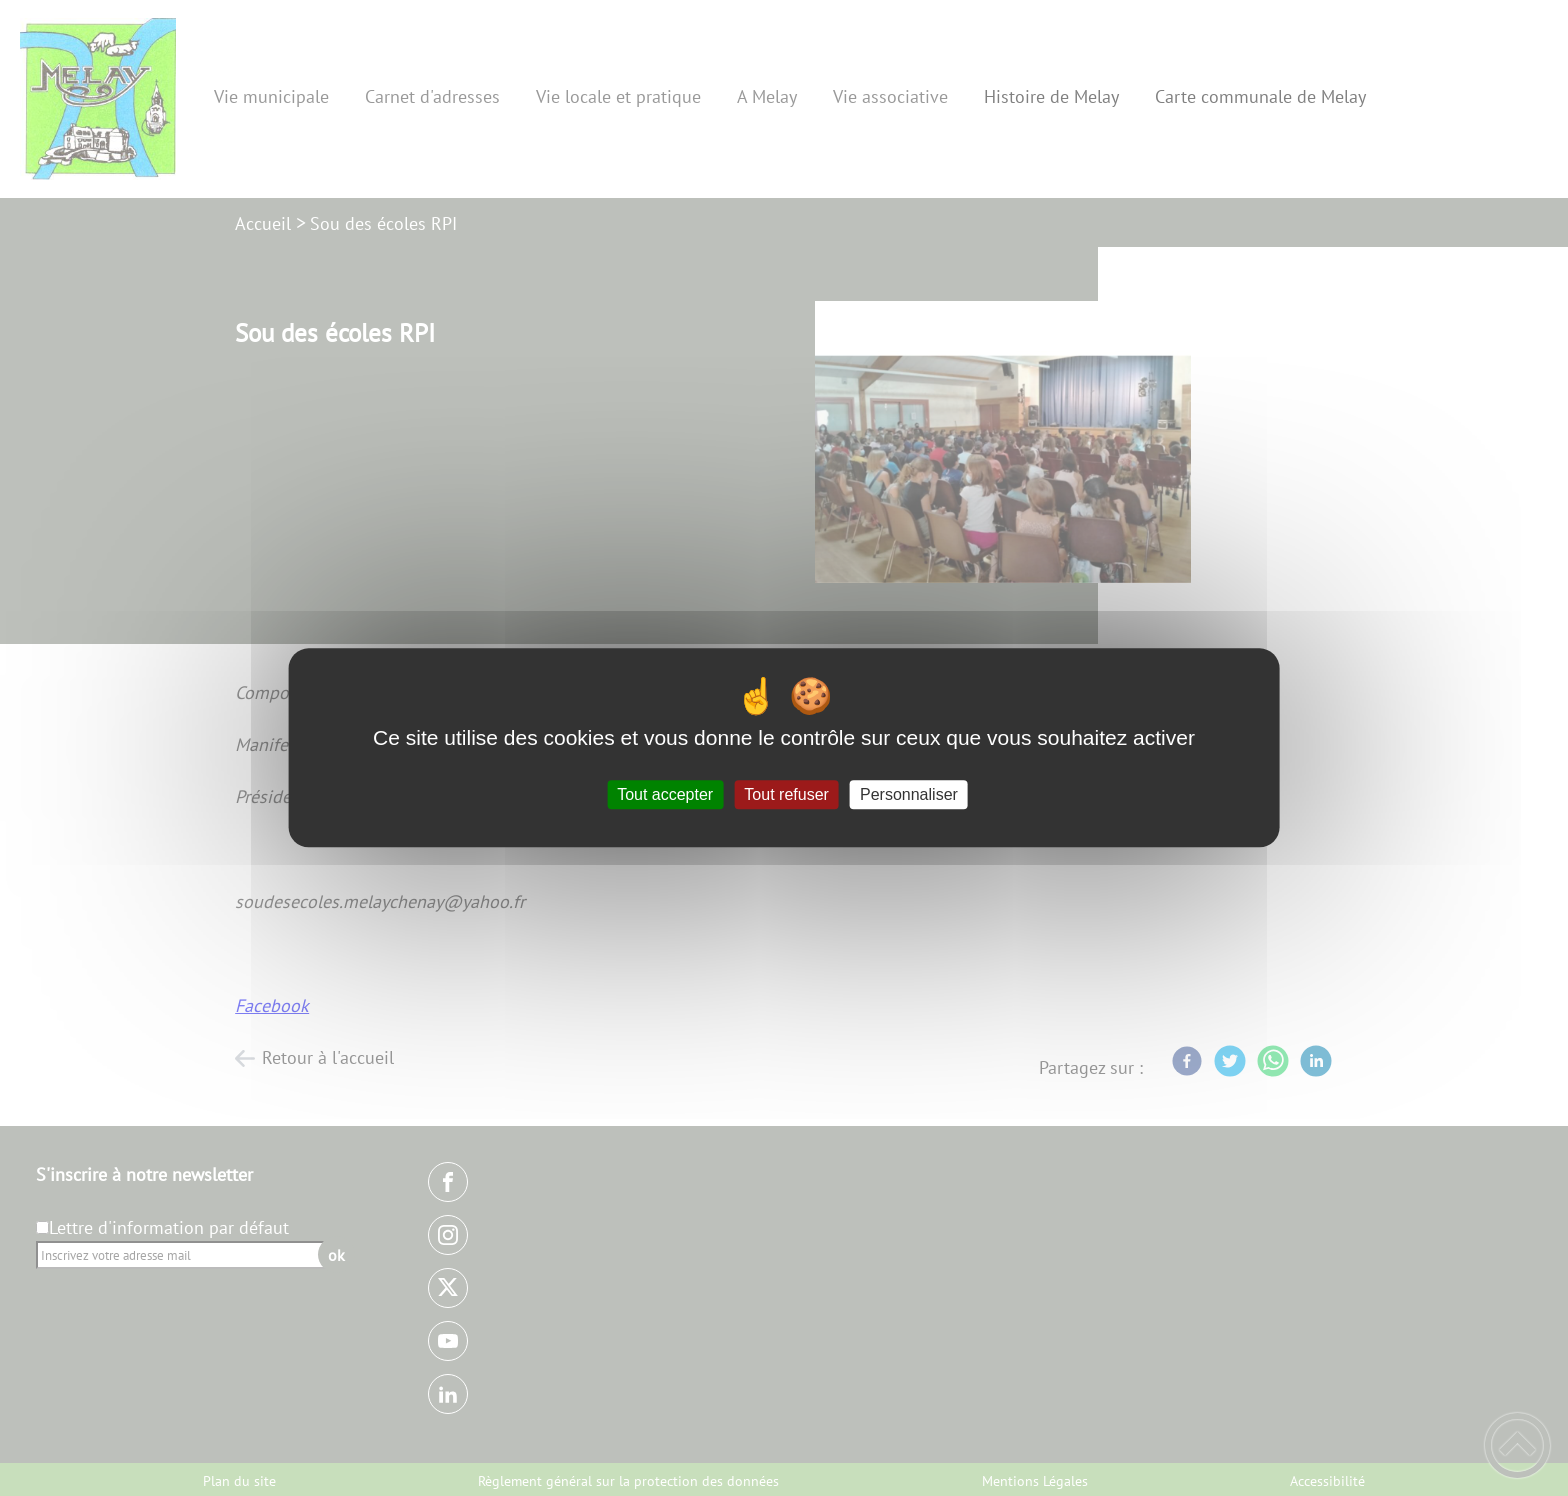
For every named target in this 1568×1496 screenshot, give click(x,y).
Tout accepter (665, 794)
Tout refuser (786, 794)
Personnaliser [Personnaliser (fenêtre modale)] (909, 794)
